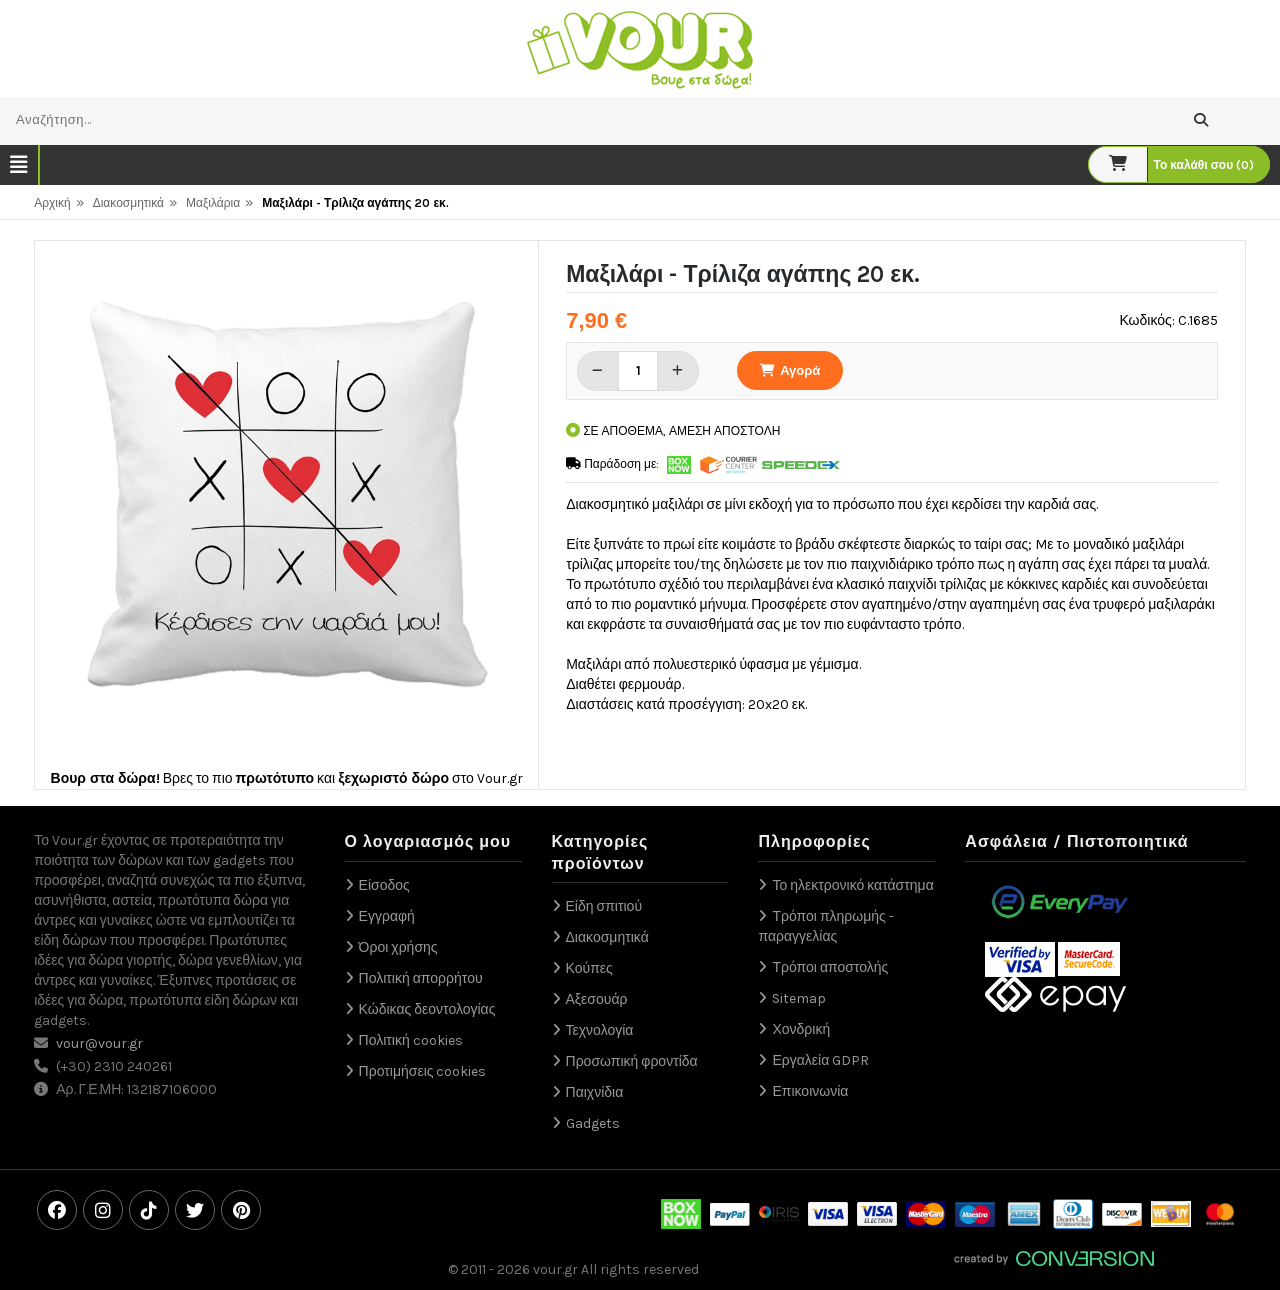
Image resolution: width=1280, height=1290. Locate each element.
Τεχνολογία (600, 1030)
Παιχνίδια (595, 1092)
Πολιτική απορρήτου (421, 978)
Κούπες (589, 968)
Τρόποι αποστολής (830, 967)
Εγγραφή (387, 916)
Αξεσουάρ (597, 999)
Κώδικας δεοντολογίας (427, 1009)
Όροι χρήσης (398, 947)
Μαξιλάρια (213, 203)
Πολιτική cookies (411, 1040)
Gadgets (593, 1123)
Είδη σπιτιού (604, 906)
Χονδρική (801, 1029)
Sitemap (799, 998)
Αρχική (52, 203)
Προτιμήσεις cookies (423, 1071)
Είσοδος (384, 885)
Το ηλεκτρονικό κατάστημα (852, 885)
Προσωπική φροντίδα (632, 1061)
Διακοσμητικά (128, 203)
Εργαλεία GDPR (820, 1060)
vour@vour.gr (99, 1043)
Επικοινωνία (810, 1091)
